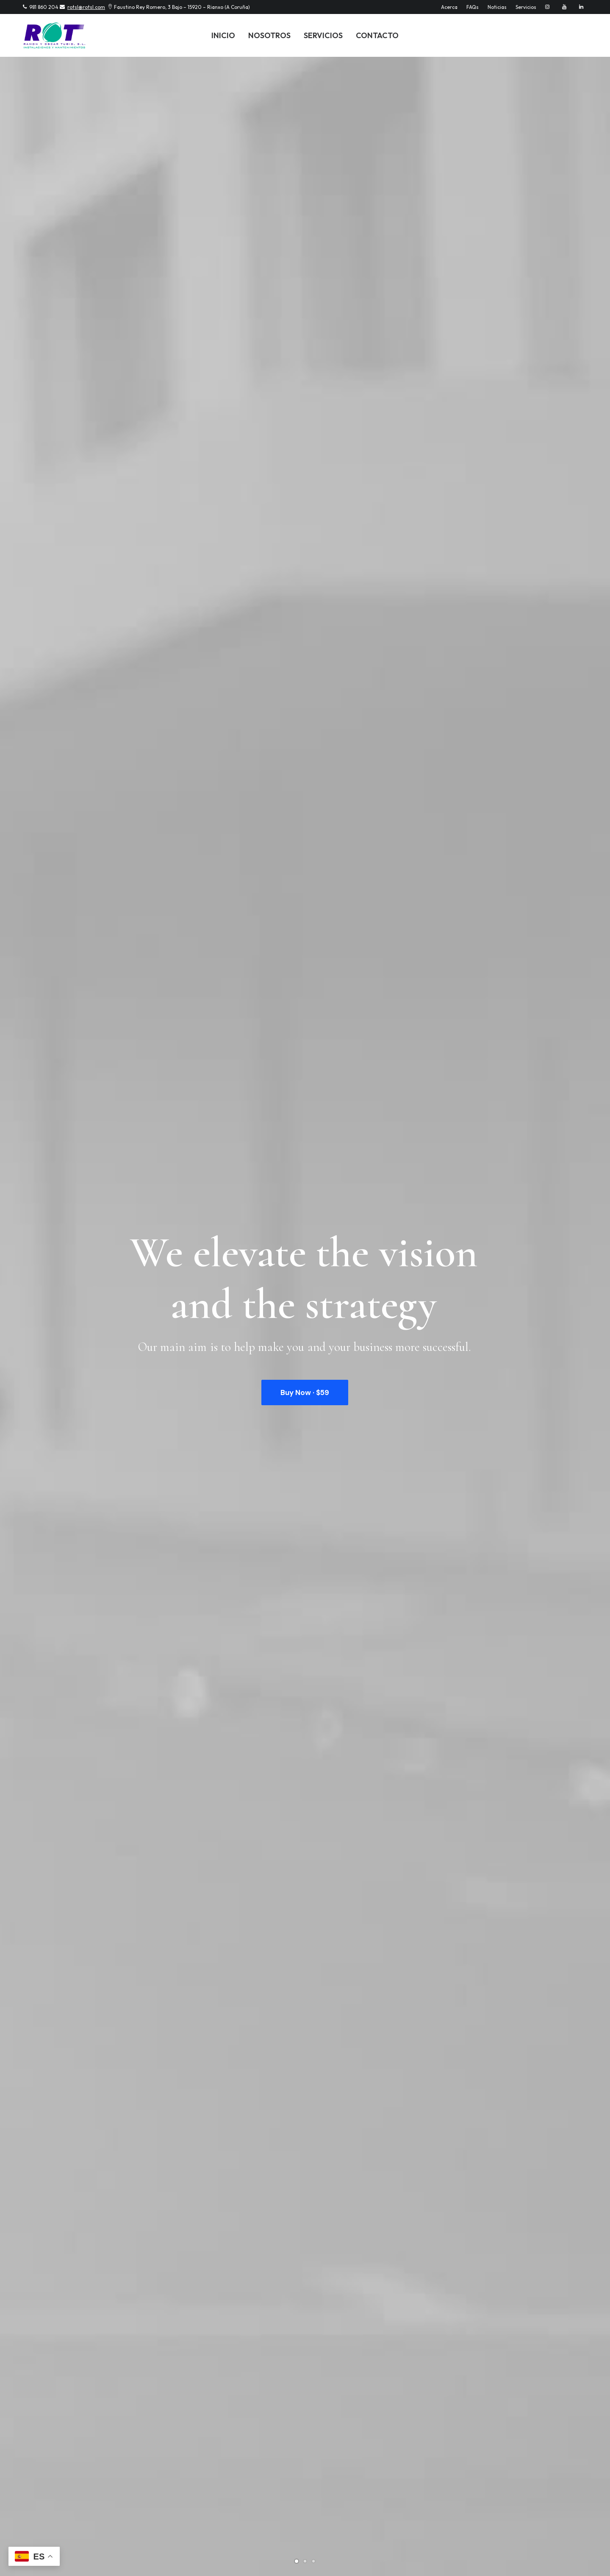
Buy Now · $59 (304, 268)
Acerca (449, 7)
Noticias (497, 7)
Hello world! (49, 1714)
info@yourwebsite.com (205, 2380)
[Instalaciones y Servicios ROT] (54, 35)
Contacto (377, 35)
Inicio (223, 35)
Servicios (526, 7)
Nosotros (269, 35)
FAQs (472, 7)
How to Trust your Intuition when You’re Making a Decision (292, 1858)
